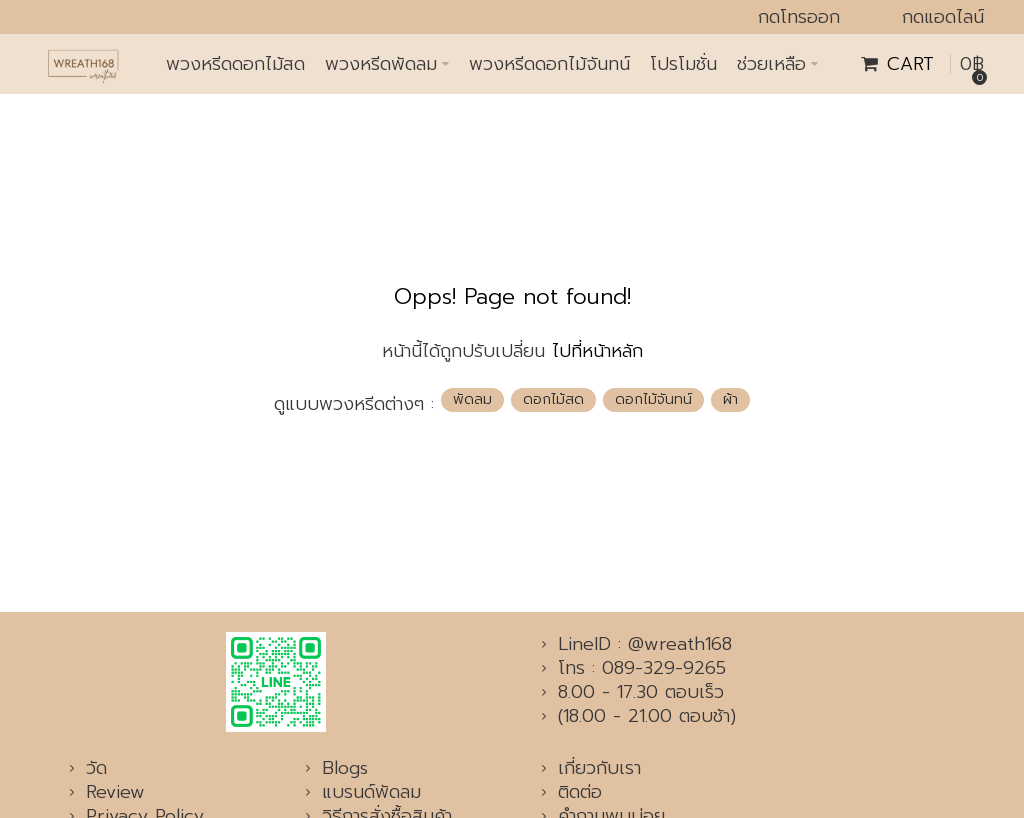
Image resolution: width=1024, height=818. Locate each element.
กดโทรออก (799, 17)
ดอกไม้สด (553, 399)
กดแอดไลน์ (943, 17)
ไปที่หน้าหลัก (597, 351)
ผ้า (730, 399)
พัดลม (472, 399)
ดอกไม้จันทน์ (653, 399)
